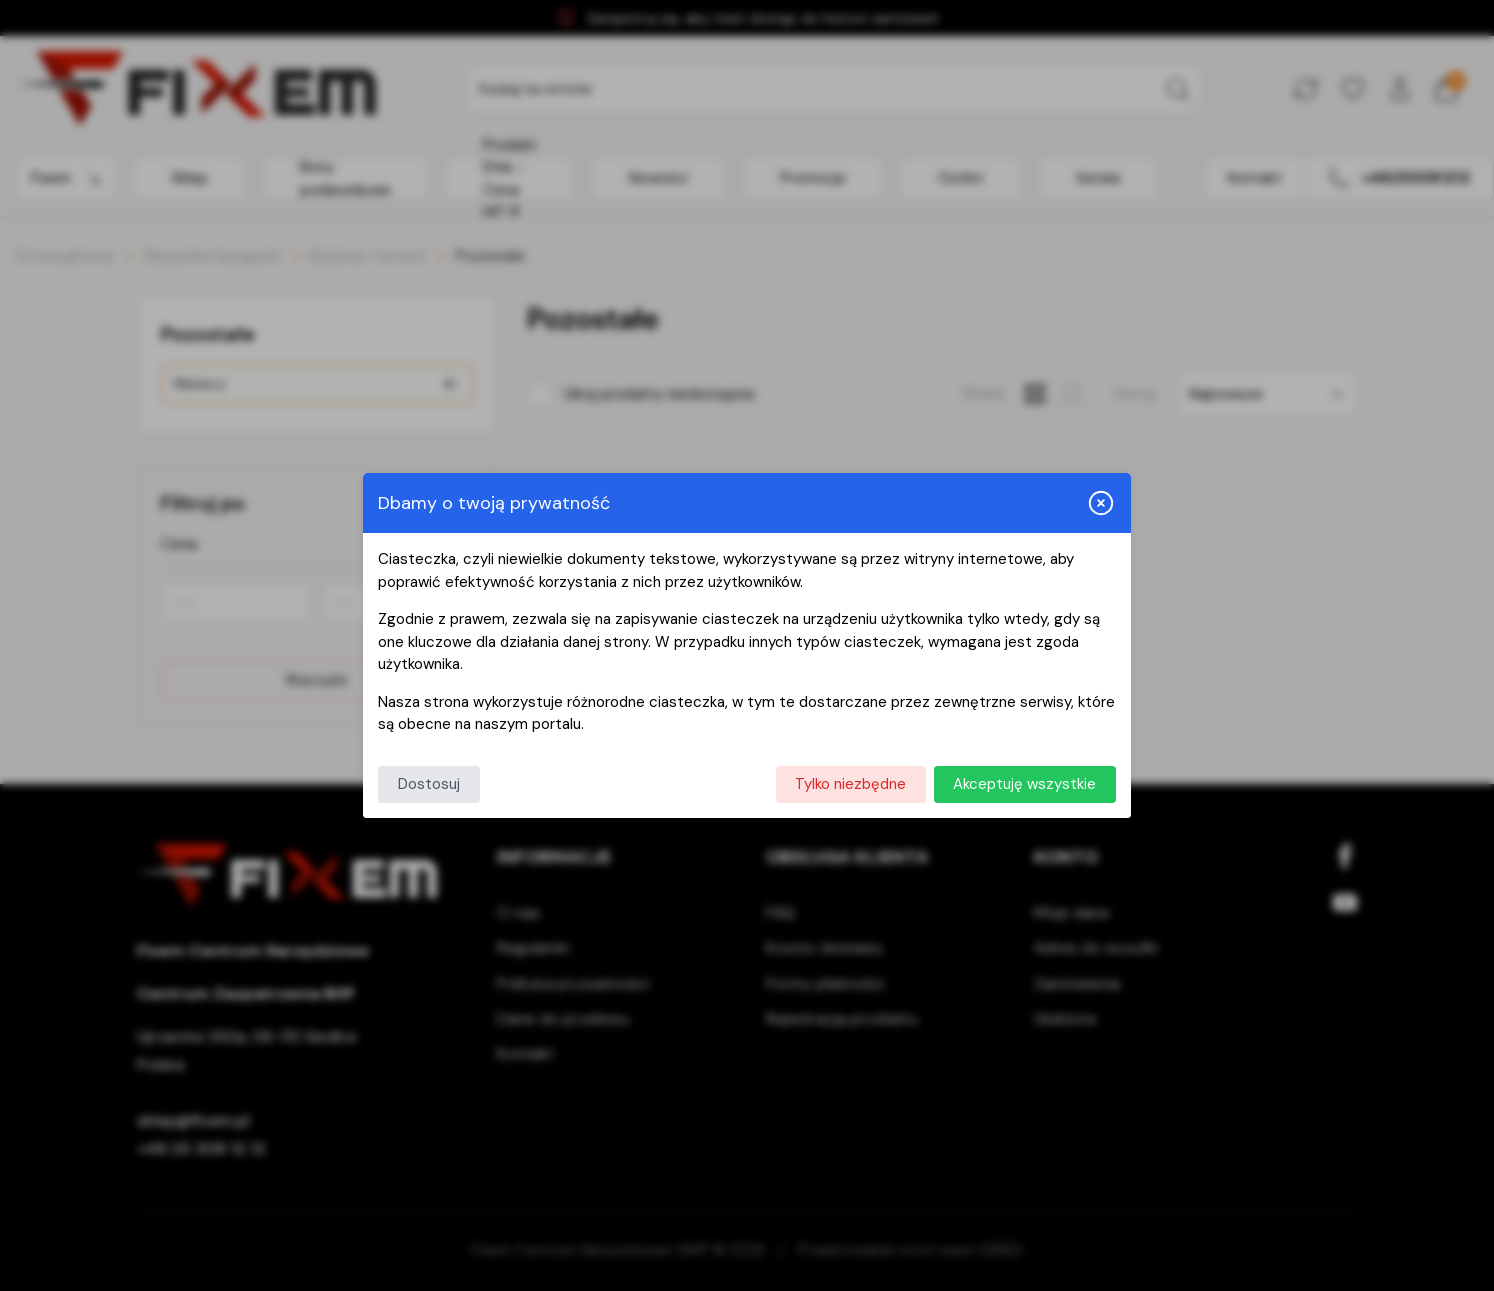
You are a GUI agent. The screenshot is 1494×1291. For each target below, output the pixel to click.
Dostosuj (429, 784)
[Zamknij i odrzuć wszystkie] (1101, 503)
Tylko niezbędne (850, 784)
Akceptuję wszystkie (1024, 784)
